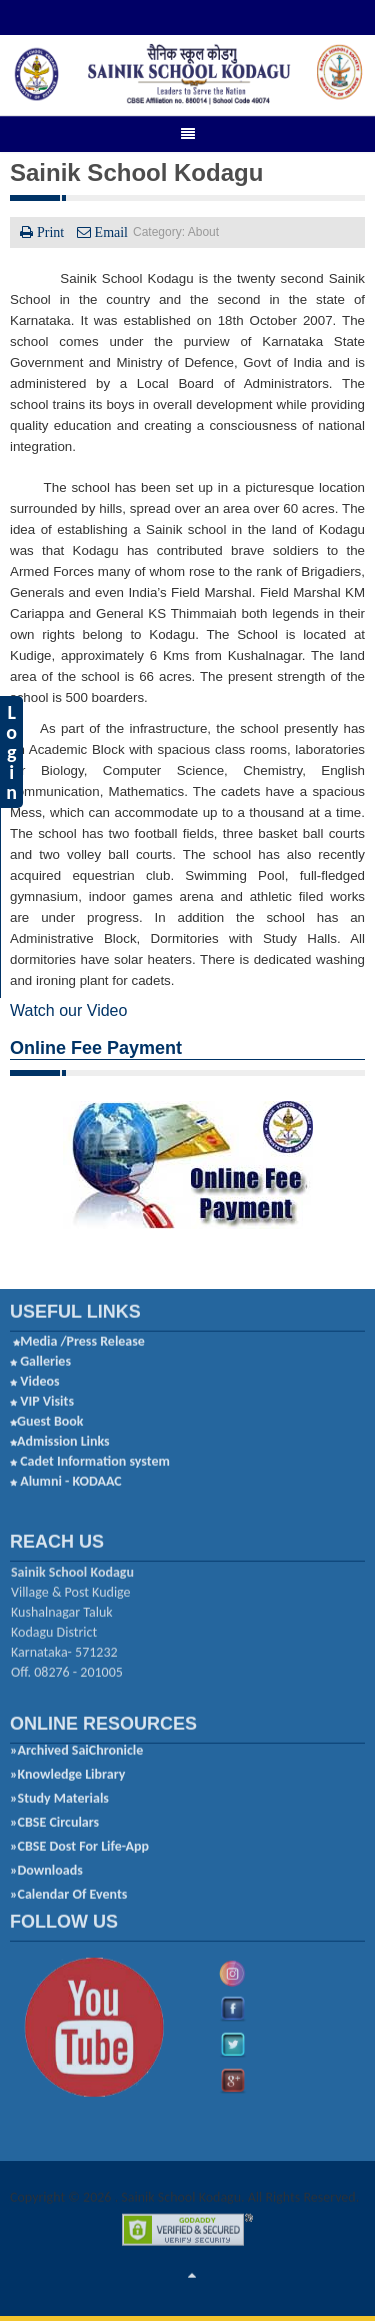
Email (109, 231)
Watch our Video (68, 1009)
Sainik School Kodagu (136, 171)
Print (50, 231)
